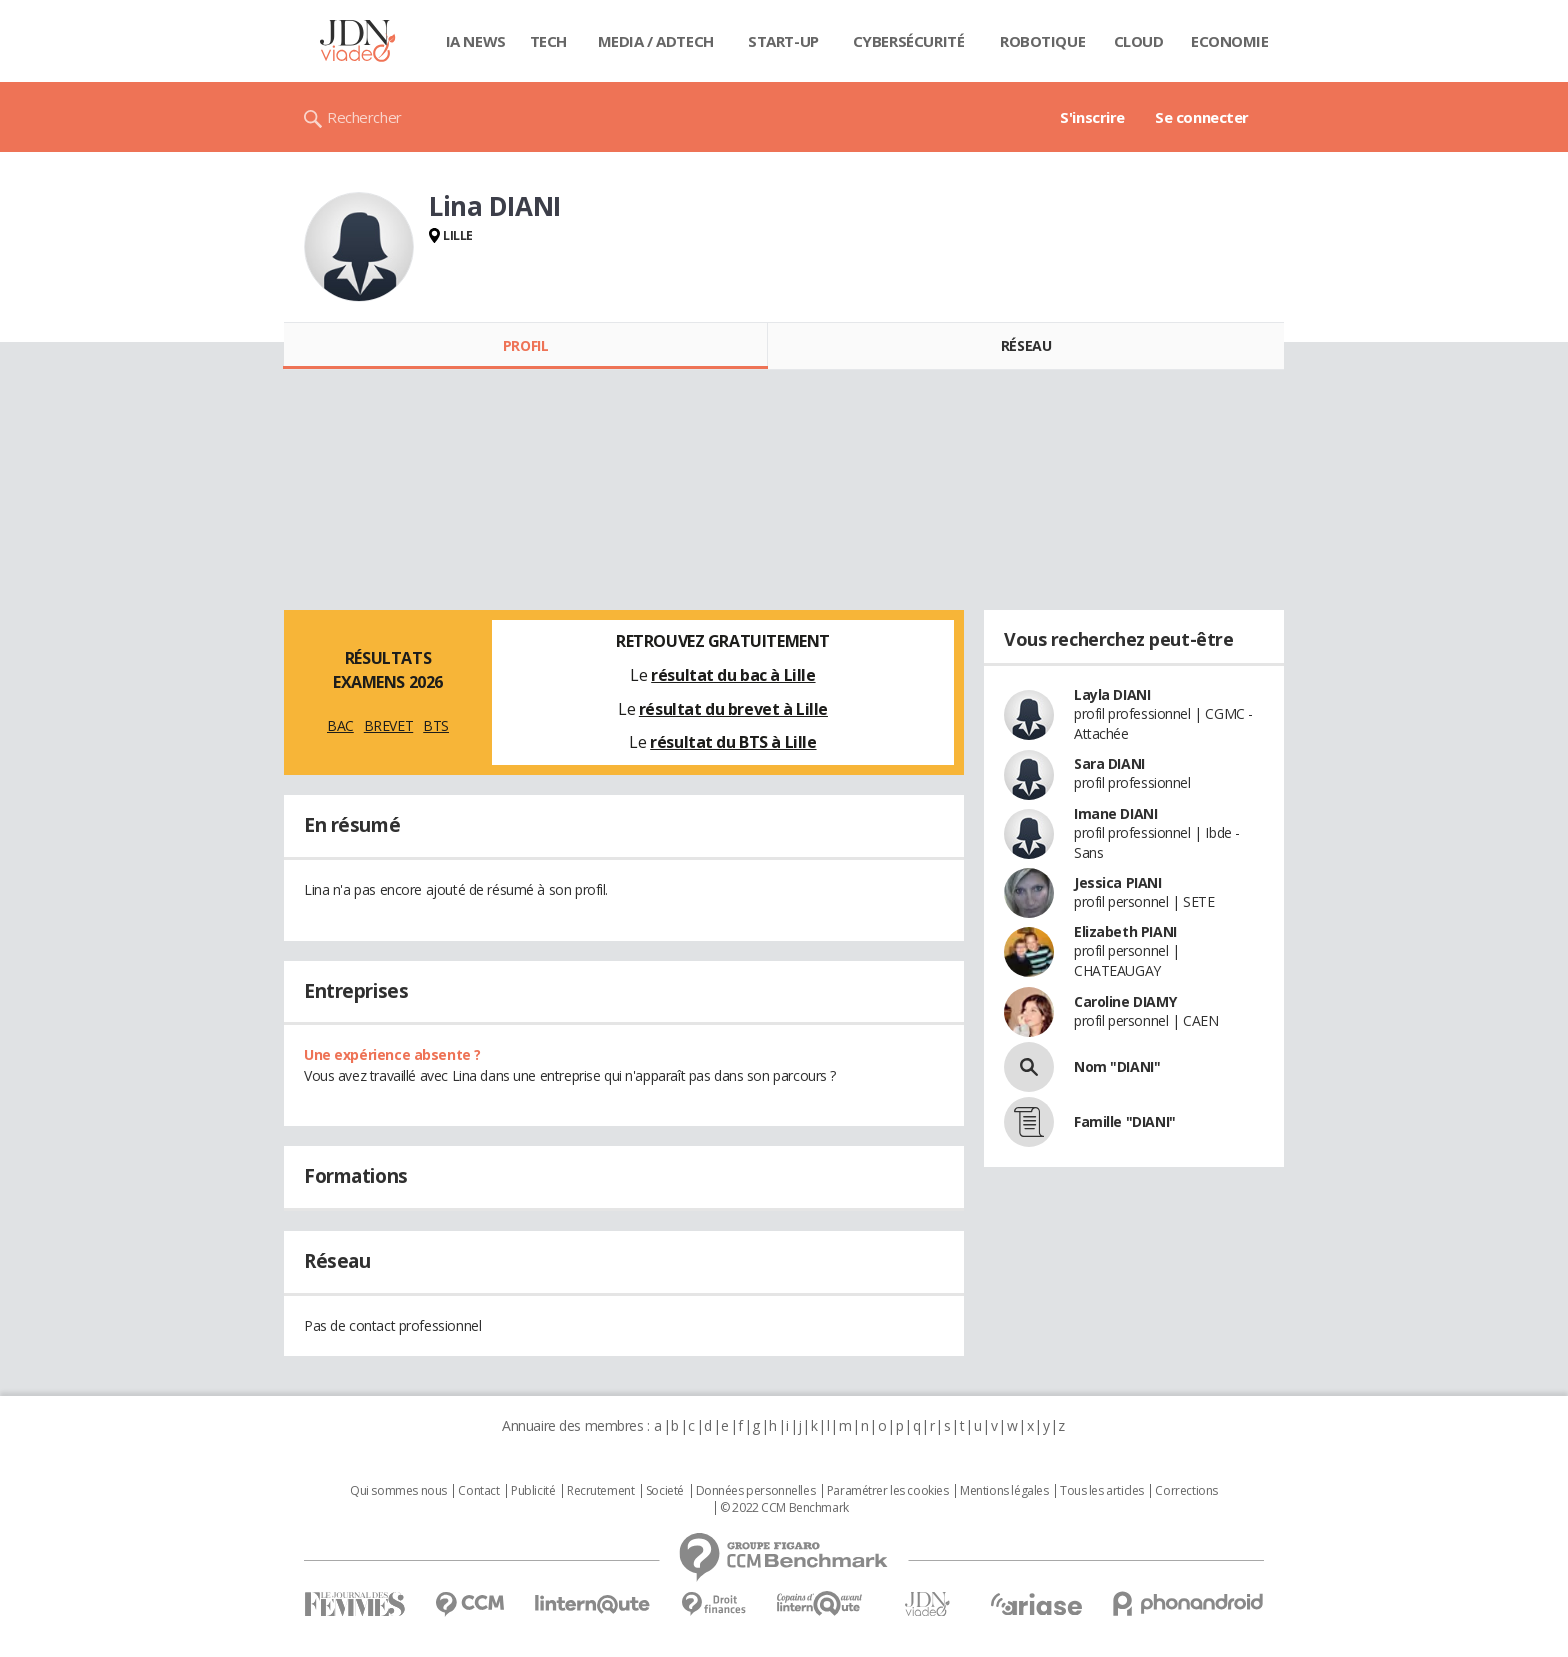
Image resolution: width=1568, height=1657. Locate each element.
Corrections (1186, 1491)
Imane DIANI (1115, 813)
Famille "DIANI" (1125, 1121)
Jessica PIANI (1118, 882)
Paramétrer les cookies (888, 1491)
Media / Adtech (656, 41)
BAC (340, 725)
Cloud (1139, 41)
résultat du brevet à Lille (733, 709)
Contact (478, 1491)
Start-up (783, 41)
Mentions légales (1004, 1491)
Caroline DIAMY (1125, 1001)
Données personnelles (756, 1491)
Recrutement (600, 1491)
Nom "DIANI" (1117, 1066)
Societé (665, 1491)
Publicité (533, 1491)
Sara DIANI (1109, 763)
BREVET (388, 725)
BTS (436, 725)
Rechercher (364, 117)
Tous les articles (1102, 1491)
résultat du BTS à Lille (733, 742)
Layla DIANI (1112, 694)
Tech (548, 41)
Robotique (1042, 41)
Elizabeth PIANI (1125, 931)
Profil (525, 345)
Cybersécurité (909, 41)
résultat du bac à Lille (733, 675)
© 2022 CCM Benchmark (784, 1508)
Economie (1230, 41)
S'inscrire (1092, 117)
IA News (476, 41)
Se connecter (1202, 117)
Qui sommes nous (398, 1491)
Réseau (1026, 345)
